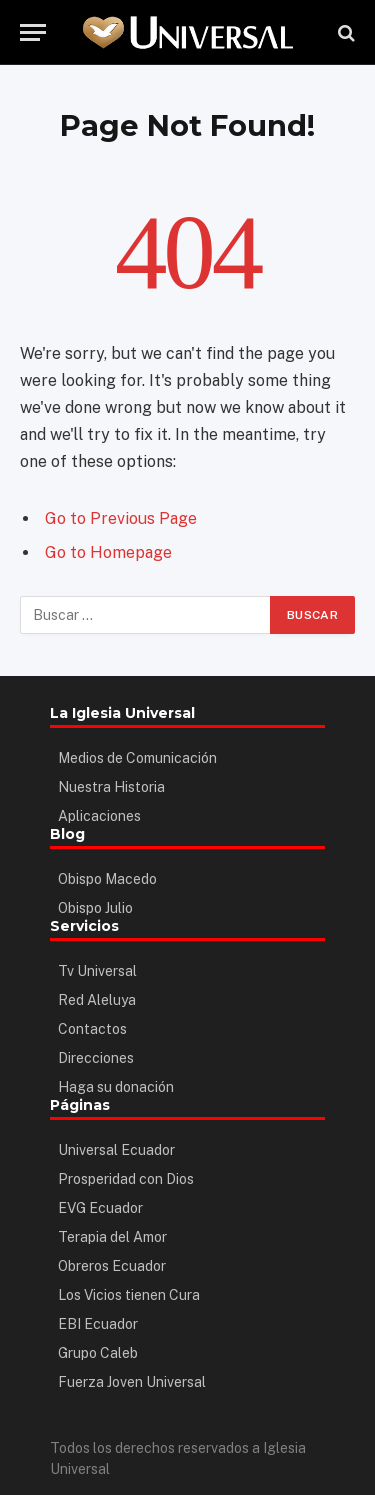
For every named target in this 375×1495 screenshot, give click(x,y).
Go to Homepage (108, 552)
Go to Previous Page (121, 518)
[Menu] (33, 32)
